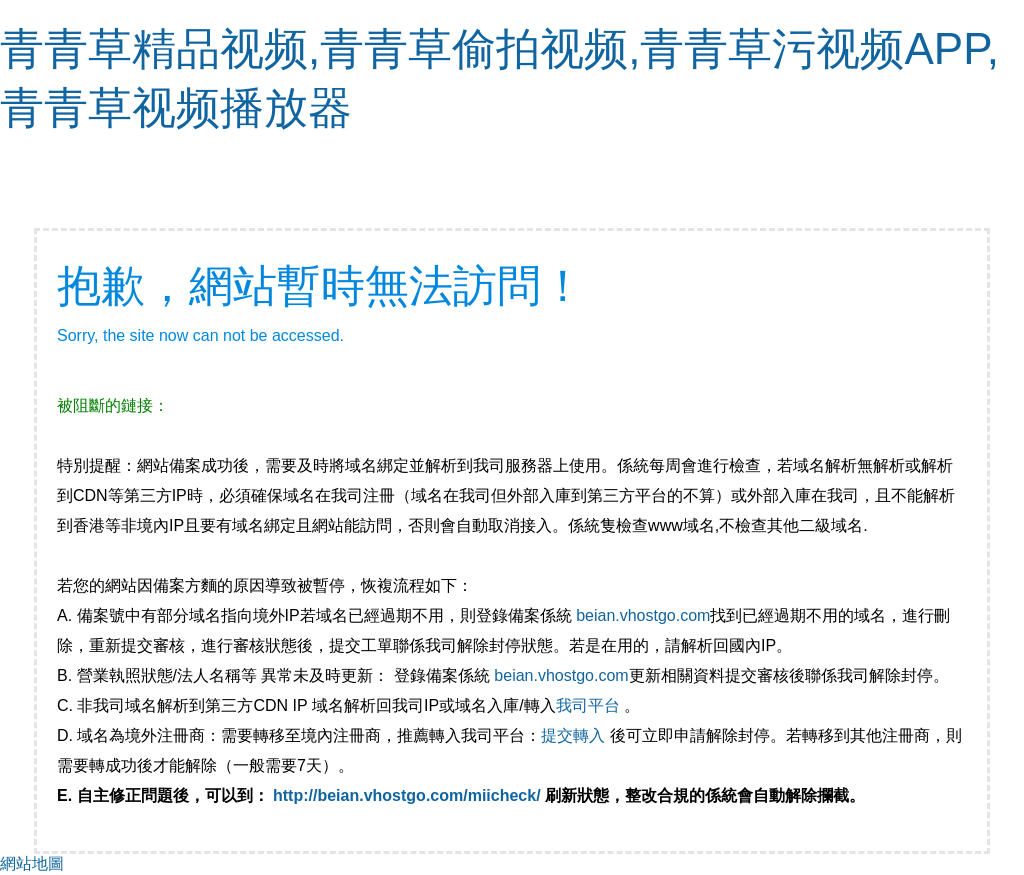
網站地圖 (32, 863)
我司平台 (590, 705)
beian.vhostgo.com (643, 615)
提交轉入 (573, 735)
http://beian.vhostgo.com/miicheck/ (407, 795)
